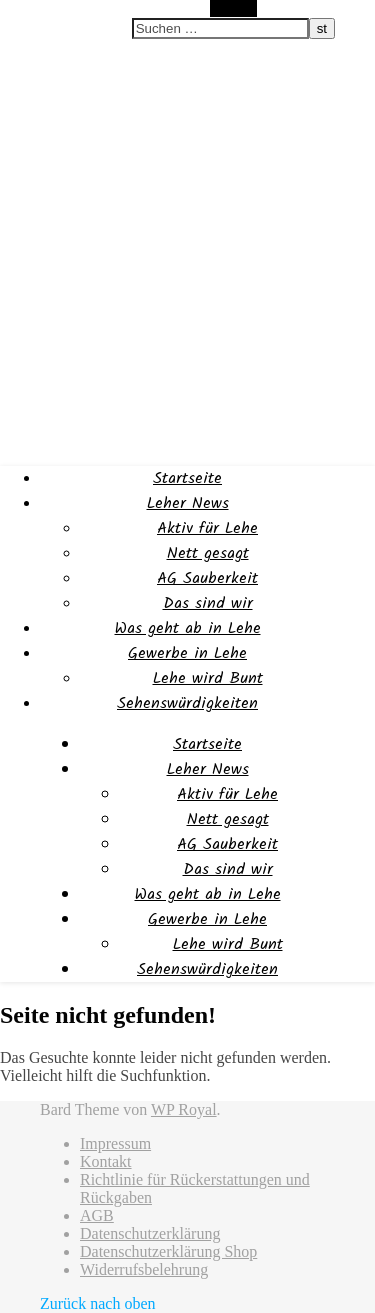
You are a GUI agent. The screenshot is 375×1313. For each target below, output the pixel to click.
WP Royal (184, 1109)
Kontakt (106, 1161)
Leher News (188, 503)
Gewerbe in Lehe (187, 653)
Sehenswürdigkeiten (187, 703)
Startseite (187, 478)
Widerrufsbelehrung (144, 1269)
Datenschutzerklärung (150, 1233)
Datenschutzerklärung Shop (168, 1251)
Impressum (115, 1143)
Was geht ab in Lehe (188, 628)
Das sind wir (208, 603)
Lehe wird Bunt (208, 678)
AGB (97, 1215)
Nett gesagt (208, 553)
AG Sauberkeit (207, 578)
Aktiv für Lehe (207, 528)
